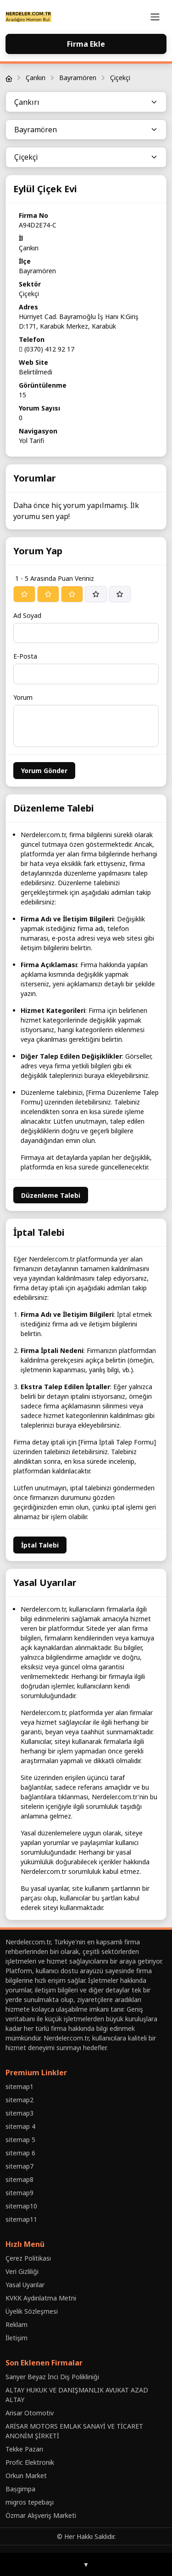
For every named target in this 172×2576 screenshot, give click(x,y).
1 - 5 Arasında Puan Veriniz (54, 578)
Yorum (23, 697)
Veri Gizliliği (22, 2271)
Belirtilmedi (35, 372)
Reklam (17, 2324)
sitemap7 (19, 2166)
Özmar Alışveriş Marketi (41, 2515)
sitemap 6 (20, 2152)
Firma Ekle (86, 44)
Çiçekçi (120, 77)
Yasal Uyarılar (25, 2284)
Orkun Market (26, 2475)
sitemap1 (19, 2086)
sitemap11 (21, 2219)
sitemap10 (21, 2206)
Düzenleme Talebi (50, 1195)
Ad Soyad (27, 615)
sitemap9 (19, 2192)
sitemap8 (19, 2179)
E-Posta (25, 656)
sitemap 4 (20, 2126)
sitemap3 (19, 2113)
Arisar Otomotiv (30, 2412)
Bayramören (77, 77)
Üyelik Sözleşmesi (32, 2311)
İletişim (17, 2337)
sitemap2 (19, 2099)
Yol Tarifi (31, 440)
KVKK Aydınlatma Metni (41, 2298)
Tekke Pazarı (24, 2449)
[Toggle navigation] (155, 17)
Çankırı (35, 77)
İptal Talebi (40, 1545)
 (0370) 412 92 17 (46, 349)
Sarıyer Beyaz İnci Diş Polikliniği (52, 2376)
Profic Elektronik (30, 2462)
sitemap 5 (20, 2139)
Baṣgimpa (20, 2488)
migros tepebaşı (30, 2502)
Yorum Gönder (44, 770)
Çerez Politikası (28, 2258)
